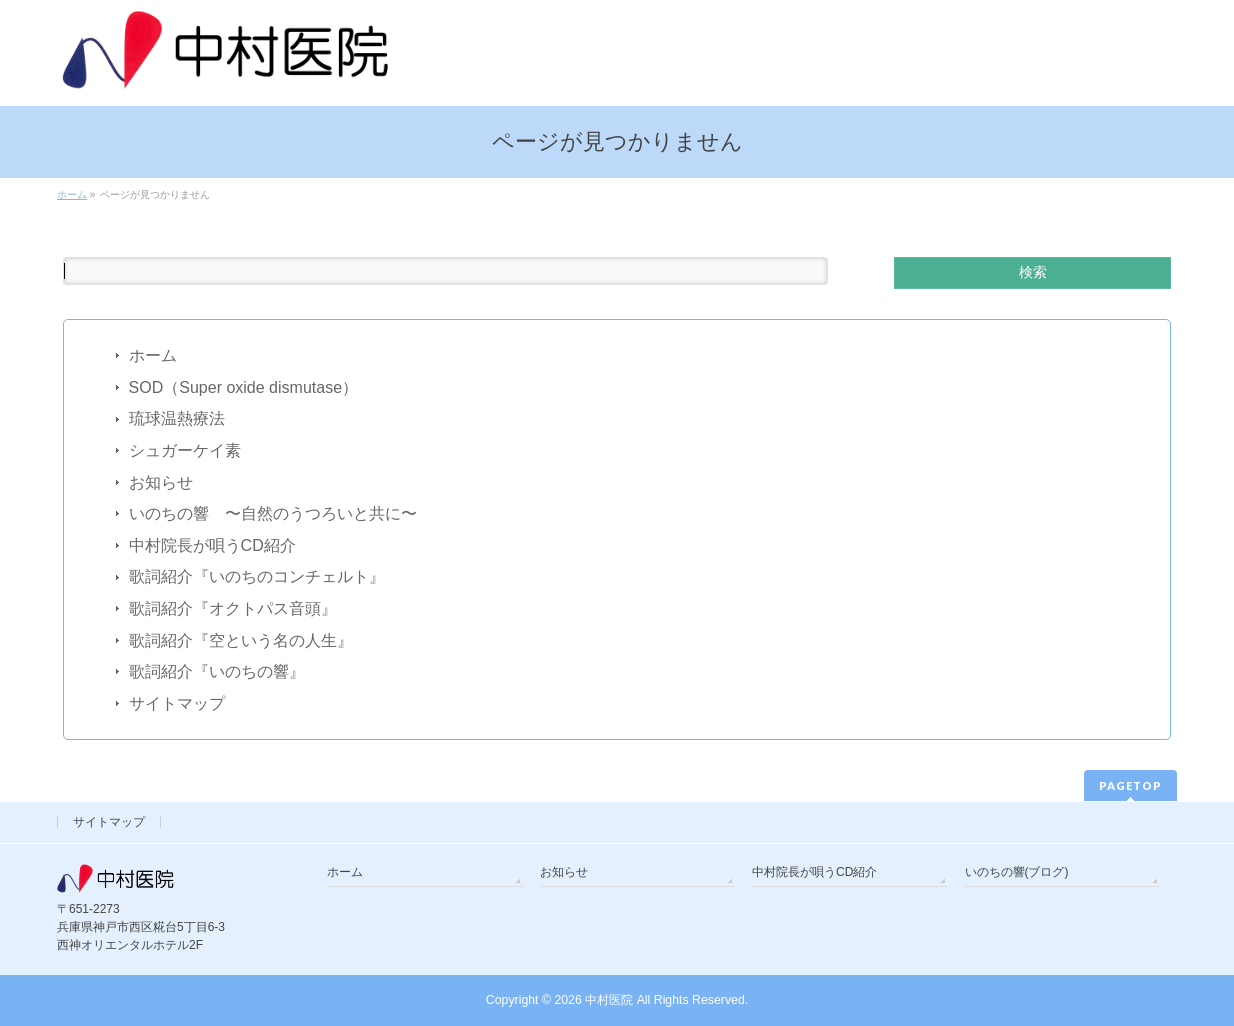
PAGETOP (1130, 785)
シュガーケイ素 (185, 450)
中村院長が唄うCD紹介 (212, 545)
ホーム (153, 355)
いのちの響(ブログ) (1017, 872)
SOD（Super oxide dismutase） (243, 387)
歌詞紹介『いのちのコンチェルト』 (257, 576)
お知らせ (161, 482)
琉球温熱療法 (177, 418)
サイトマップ (177, 703)
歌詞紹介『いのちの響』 (217, 671)
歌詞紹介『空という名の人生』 (241, 640)
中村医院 (609, 1000)
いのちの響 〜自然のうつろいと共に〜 (273, 513)
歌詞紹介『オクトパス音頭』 (233, 608)
